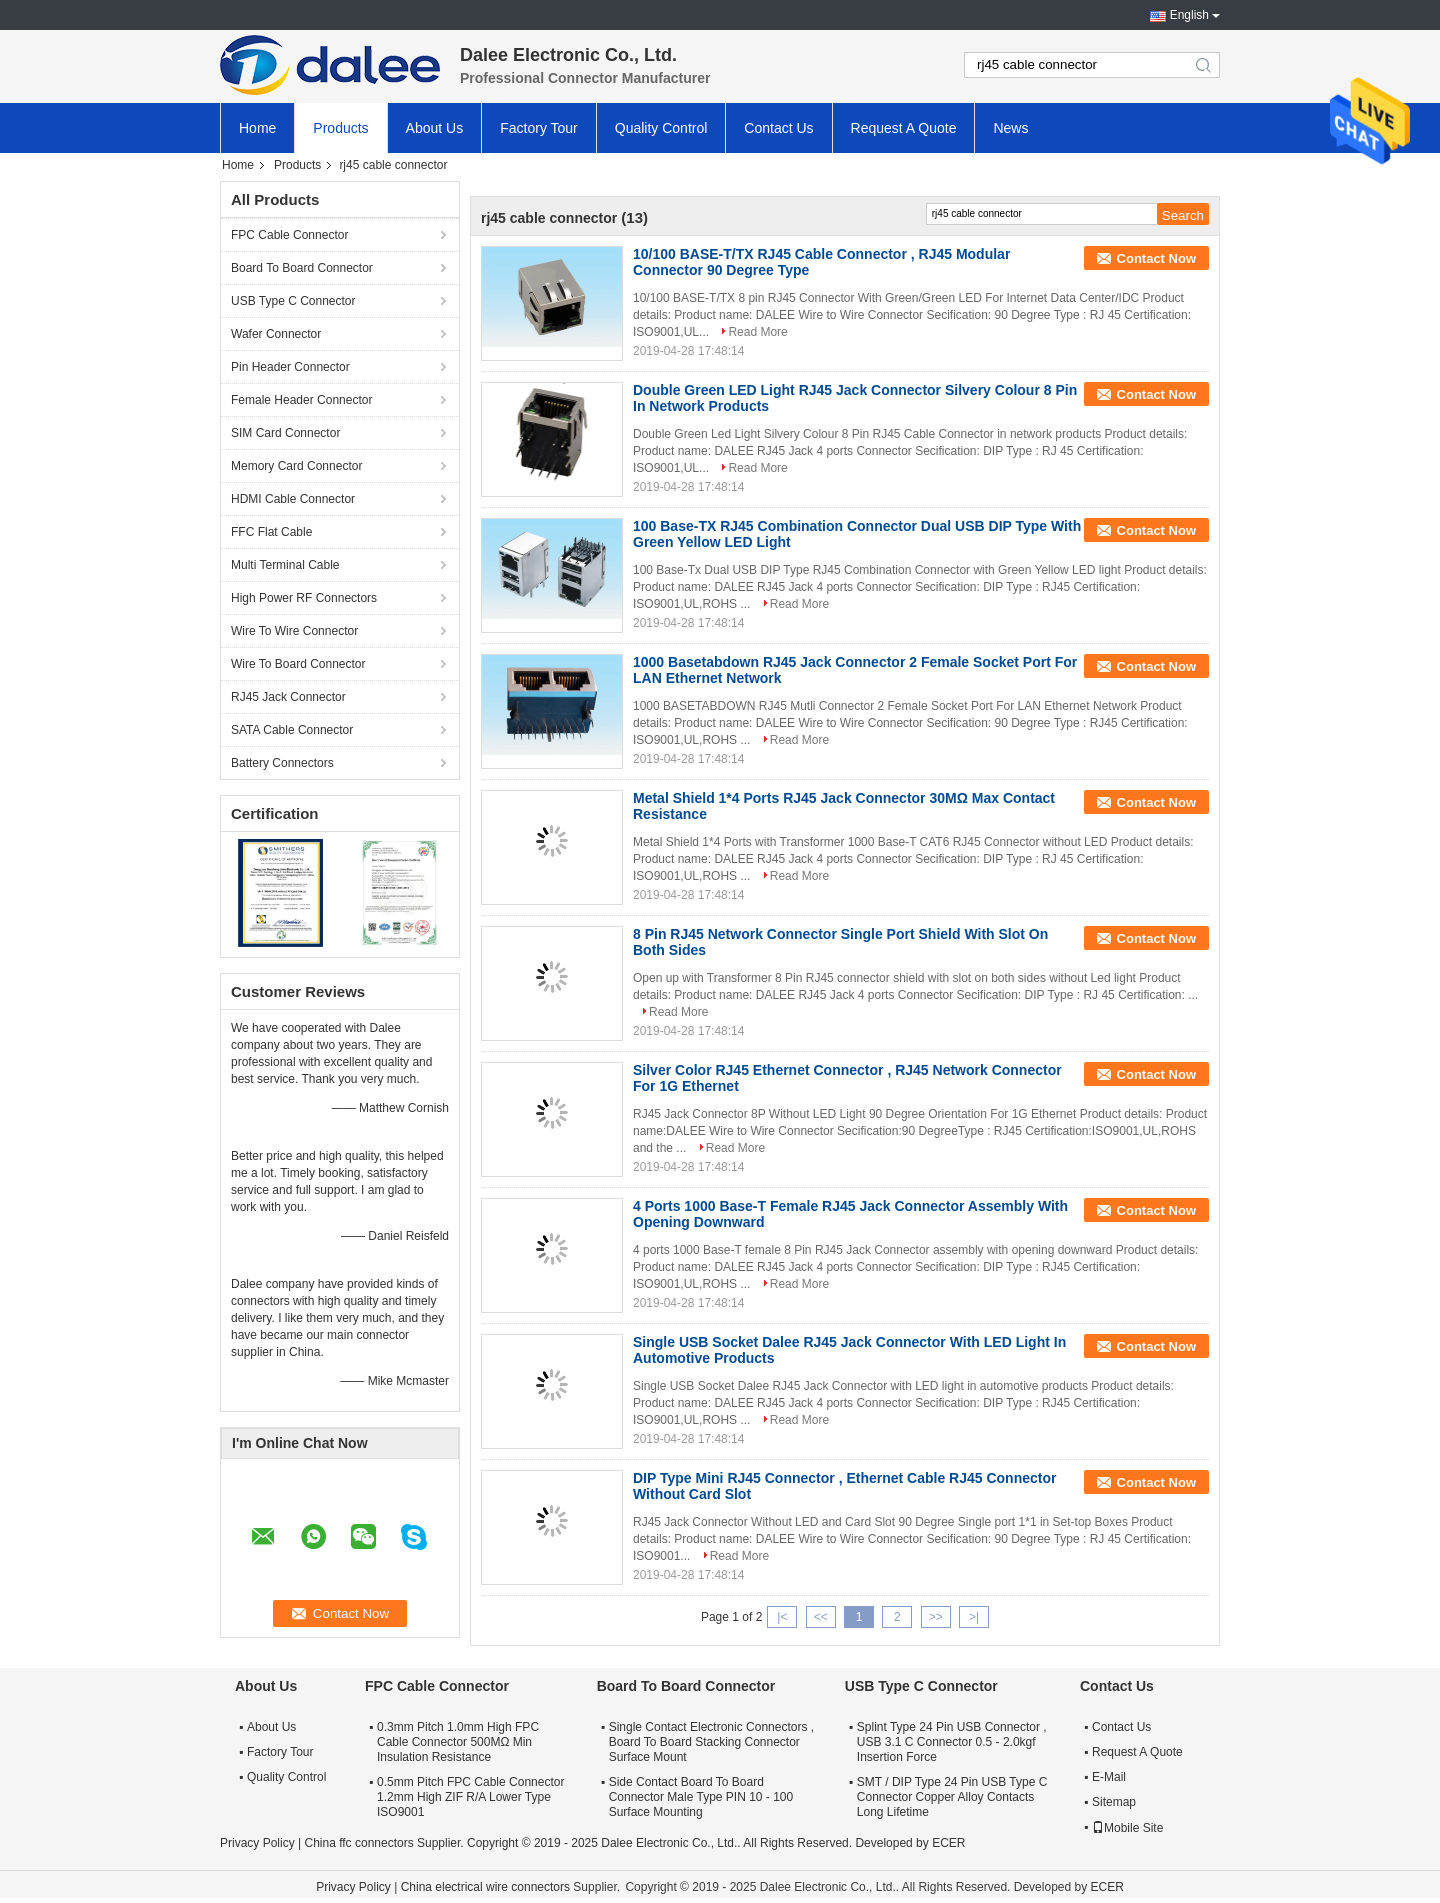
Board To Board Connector (302, 268)
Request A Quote (904, 128)
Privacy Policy (257, 1843)
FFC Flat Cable (271, 532)
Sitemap (1114, 1802)
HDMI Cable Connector (293, 499)
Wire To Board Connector (298, 664)
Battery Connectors (282, 763)
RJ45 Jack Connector (288, 697)
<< (821, 1617)
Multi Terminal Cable (285, 565)
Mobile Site (1127, 1828)
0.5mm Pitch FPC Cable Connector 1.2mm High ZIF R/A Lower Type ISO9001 (470, 1797)
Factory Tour (539, 128)
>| (974, 1617)
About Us (435, 128)
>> (936, 1617)
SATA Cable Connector (292, 730)
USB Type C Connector (293, 301)
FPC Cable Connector (289, 235)
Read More (757, 332)
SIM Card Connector (285, 433)
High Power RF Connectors (304, 598)
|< (782, 1617)
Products (340, 128)
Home (257, 128)
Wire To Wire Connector (294, 631)
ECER (948, 1843)
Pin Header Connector (290, 367)
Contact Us (778, 128)
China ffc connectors (358, 1843)
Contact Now (1156, 258)
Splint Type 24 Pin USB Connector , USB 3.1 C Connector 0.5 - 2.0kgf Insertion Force (952, 1742)
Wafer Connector (276, 334)
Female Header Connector (301, 400)
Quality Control (661, 128)
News (1010, 128)
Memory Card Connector (296, 466)
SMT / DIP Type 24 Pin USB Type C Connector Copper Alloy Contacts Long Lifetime (952, 1797)
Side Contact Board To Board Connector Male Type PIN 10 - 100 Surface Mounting (701, 1797)
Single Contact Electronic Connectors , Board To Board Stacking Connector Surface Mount (711, 1742)
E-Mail (1109, 1777)
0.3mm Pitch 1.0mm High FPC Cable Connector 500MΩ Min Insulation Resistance (458, 1742)
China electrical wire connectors (485, 1887)
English (1189, 15)
